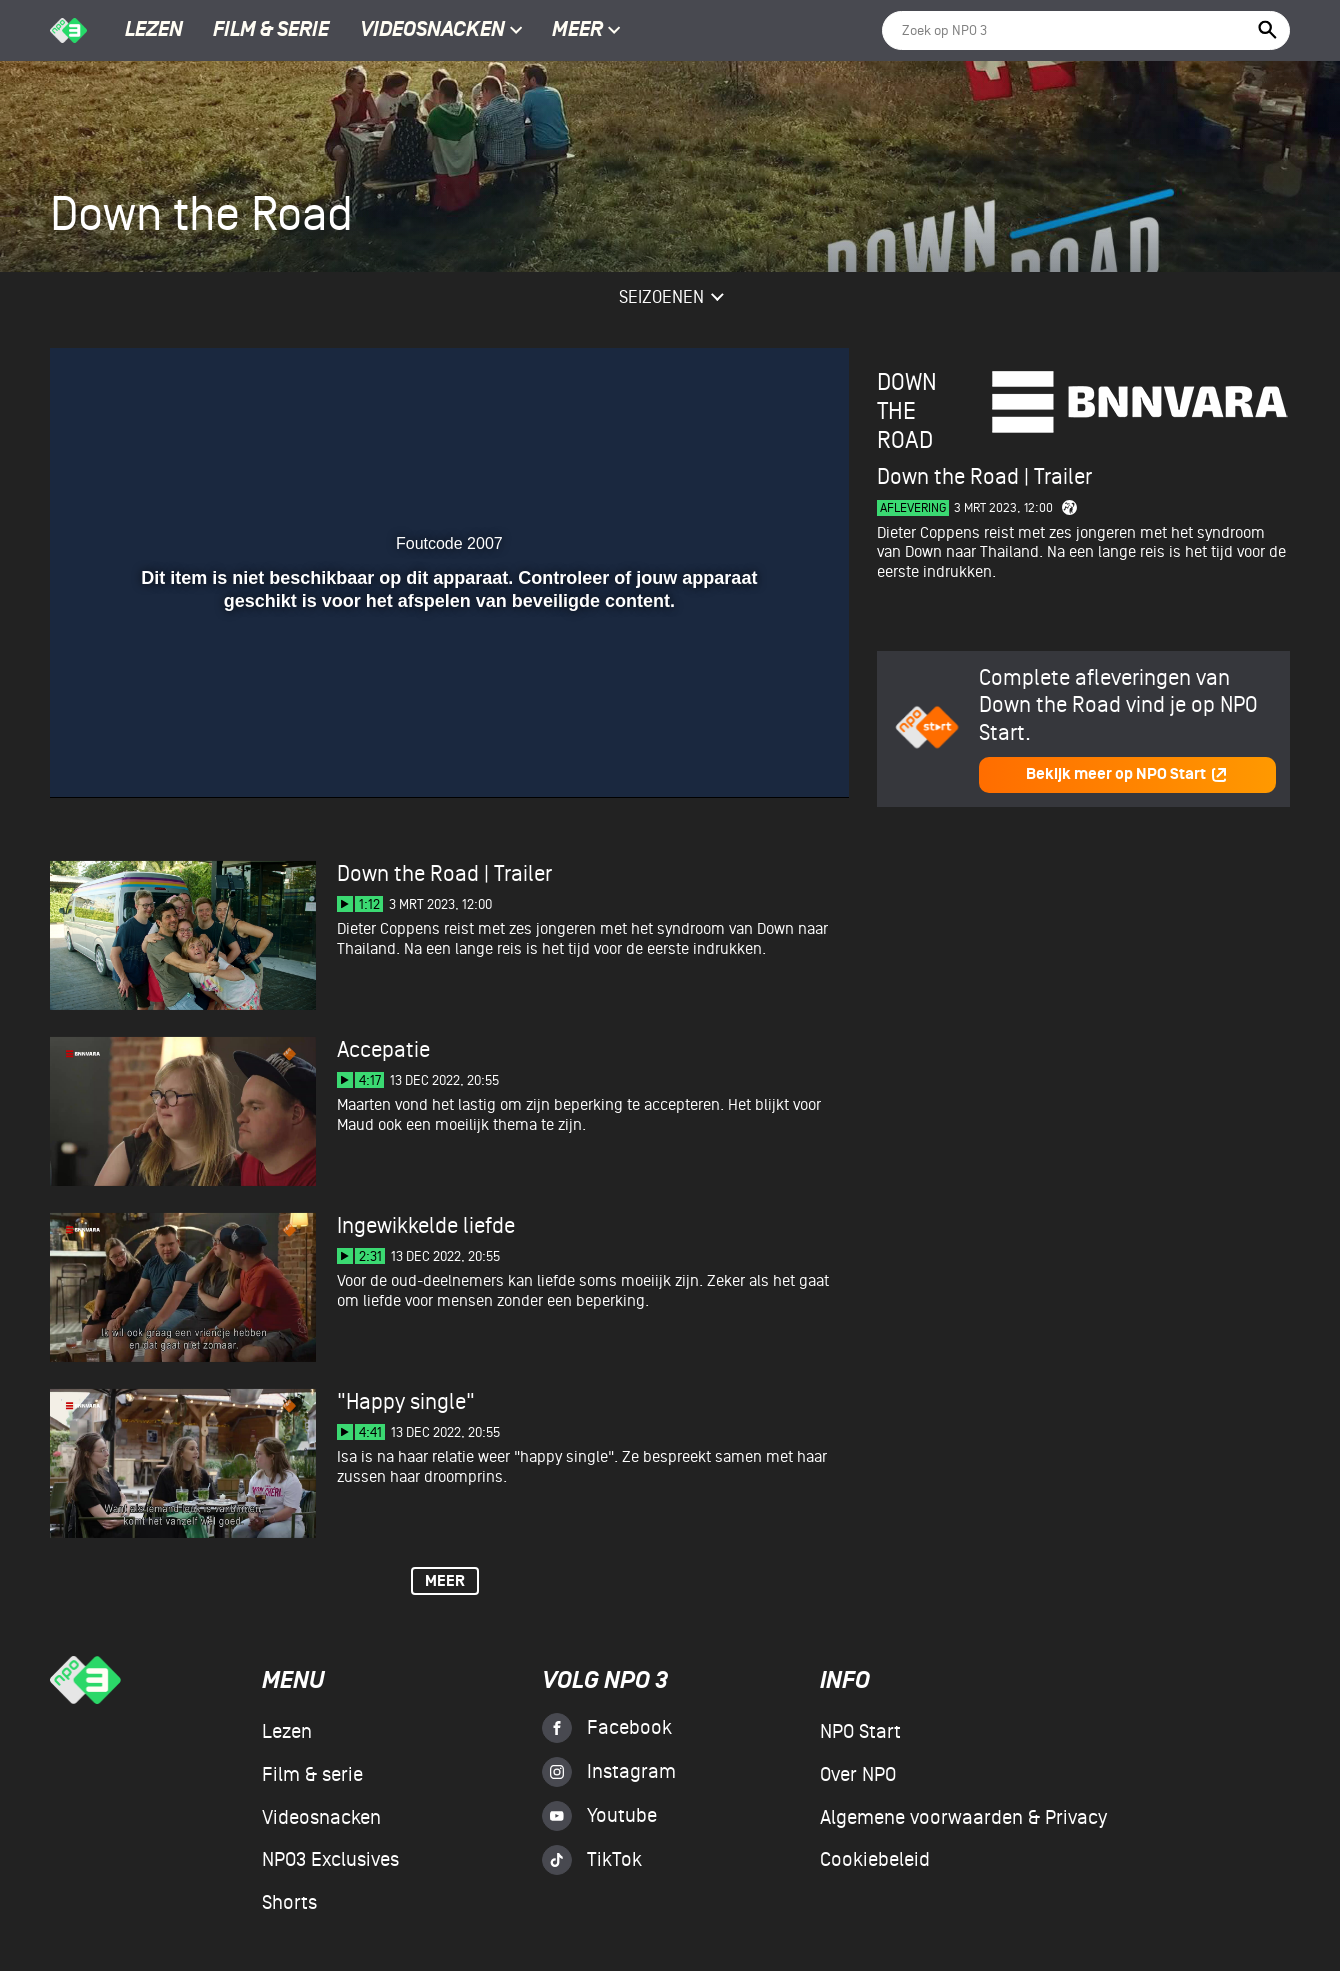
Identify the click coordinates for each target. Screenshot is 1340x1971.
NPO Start (860, 1732)
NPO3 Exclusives (330, 1860)
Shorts (289, 1903)
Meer (586, 31)
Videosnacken (432, 31)
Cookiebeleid (875, 1860)
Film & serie (271, 31)
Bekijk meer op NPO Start (1127, 774)
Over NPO (858, 1775)
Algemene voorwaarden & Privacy (963, 1818)
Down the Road (907, 411)
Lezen (154, 31)
